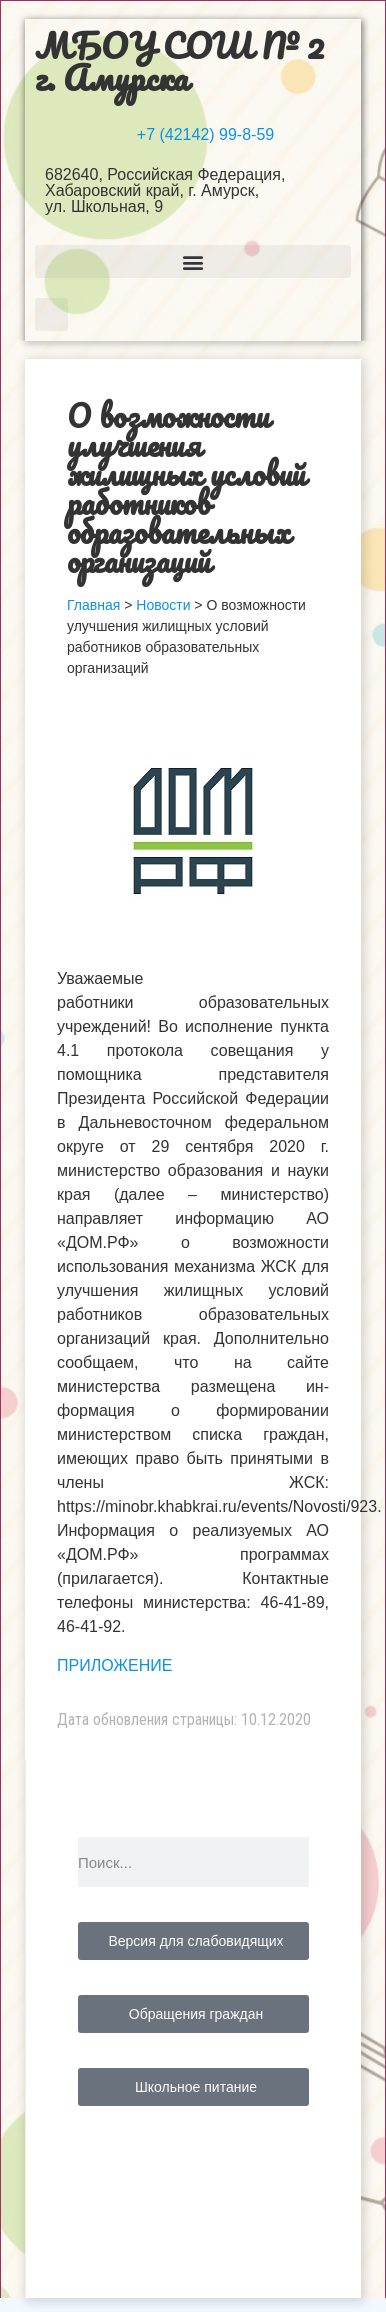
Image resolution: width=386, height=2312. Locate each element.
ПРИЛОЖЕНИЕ (114, 1665)
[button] (193, 261)
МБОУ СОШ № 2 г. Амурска (179, 61)
